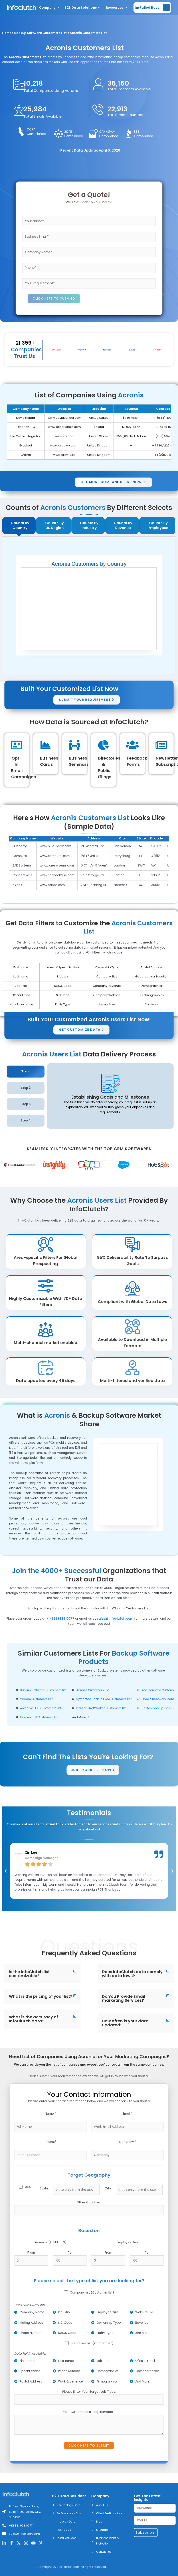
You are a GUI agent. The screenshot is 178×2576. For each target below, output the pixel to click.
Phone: (50, 2142)
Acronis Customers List (92, 1690)
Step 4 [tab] (25, 1120)
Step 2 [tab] (26, 1088)
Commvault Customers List (39, 1717)
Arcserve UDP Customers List (40, 1708)
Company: (127, 2142)
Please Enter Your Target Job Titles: (89, 2392)
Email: (128, 2114)
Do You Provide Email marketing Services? (123, 1998)
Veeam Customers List (36, 1699)
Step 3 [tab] (26, 1104)
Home (6, 33)
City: (108, 2189)
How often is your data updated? (125, 2023)
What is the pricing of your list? (40, 1996)
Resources (118, 7)
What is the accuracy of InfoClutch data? (33, 2019)
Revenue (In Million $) (50, 2242)
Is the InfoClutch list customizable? (29, 1973)
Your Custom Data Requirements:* (89, 2412)
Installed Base (152, 7)
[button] (42, 1973)
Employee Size (127, 2242)
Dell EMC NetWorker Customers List (101, 1708)
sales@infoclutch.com (115, 1619)
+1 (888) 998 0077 (60, 1619)
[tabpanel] (110, 1096)
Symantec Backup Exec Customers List (103, 1699)
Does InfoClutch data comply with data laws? (132, 1973)
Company (51, 7)
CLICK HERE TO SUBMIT (54, 298)
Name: (50, 2114)
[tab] (19, 525)
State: (44, 2189)
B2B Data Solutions (84, 7)
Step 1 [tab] (25, 1071)
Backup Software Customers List (40, 33)
